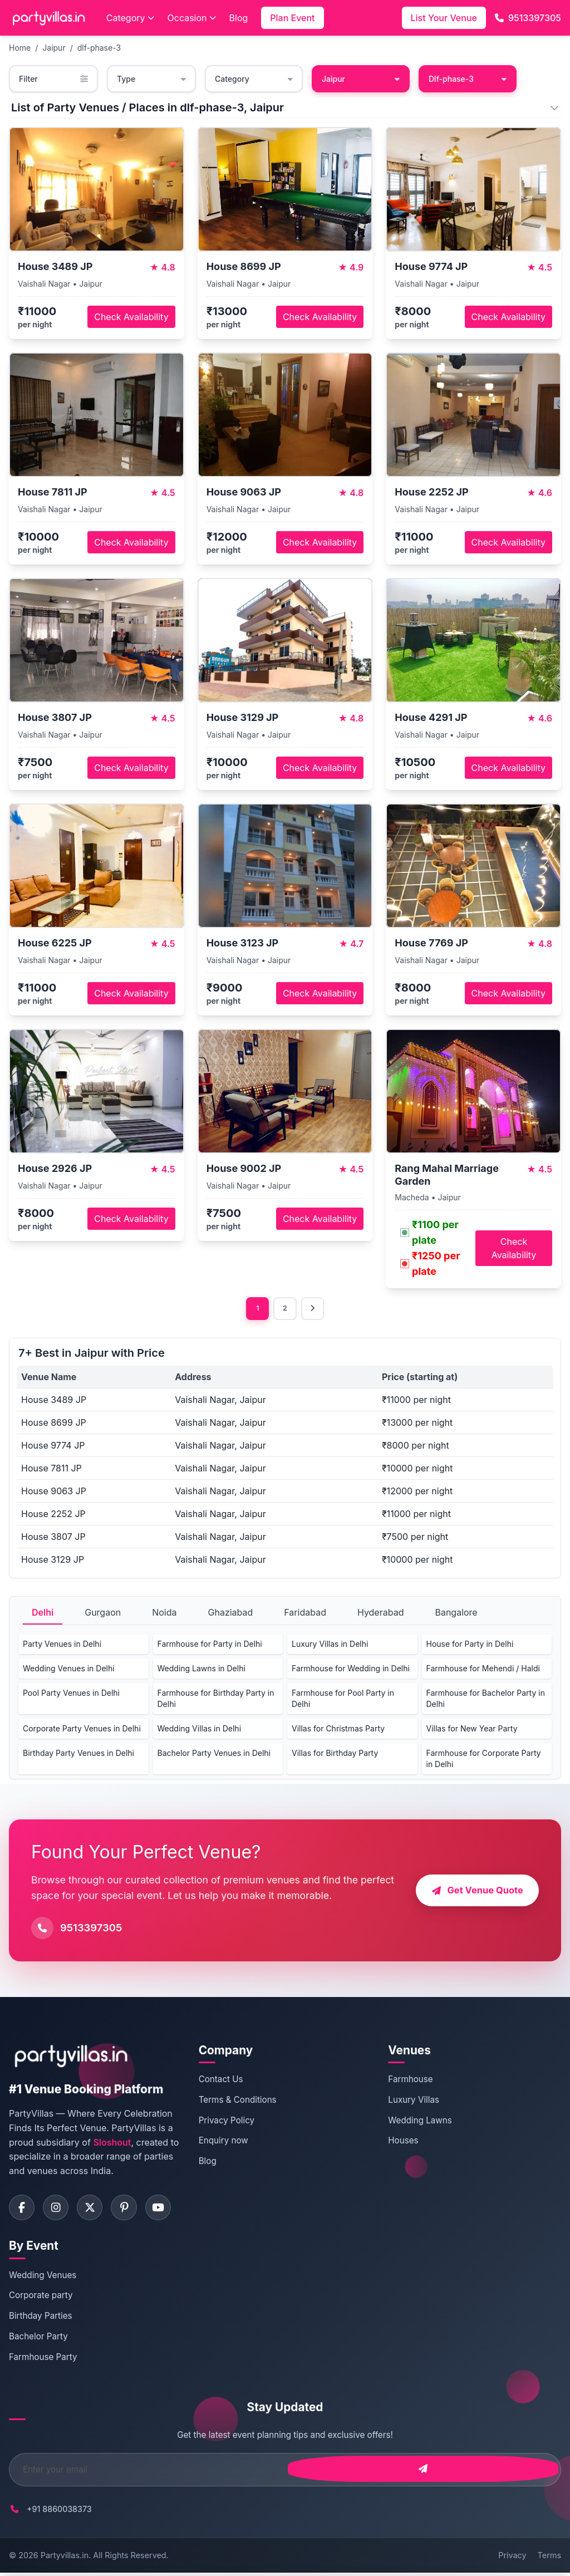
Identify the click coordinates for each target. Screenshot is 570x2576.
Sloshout (112, 2143)
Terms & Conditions (238, 2101)
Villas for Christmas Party (338, 1730)
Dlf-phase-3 (468, 79)
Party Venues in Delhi (62, 1645)
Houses (403, 2142)
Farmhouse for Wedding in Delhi (351, 1670)
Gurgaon (103, 1614)
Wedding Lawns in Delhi (201, 1670)
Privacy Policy (226, 2121)
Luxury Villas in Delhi (330, 1645)
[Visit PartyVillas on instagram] (59, 2210)
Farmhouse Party (43, 2361)
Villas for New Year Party (472, 1730)
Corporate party (41, 2299)
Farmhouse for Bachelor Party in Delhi (485, 1700)
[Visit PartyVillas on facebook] (23, 2210)
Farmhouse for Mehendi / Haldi (483, 1670)
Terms (549, 2559)
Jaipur (53, 47)
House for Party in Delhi (470, 1645)
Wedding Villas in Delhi (200, 1730)
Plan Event (292, 17)
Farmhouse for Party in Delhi (210, 1645)
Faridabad (305, 1614)
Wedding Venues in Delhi (69, 1670)
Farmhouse (410, 2080)
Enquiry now (223, 2142)
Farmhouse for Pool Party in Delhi (343, 1700)
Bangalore (456, 1614)
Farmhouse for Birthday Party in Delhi (216, 1700)
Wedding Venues (42, 2278)
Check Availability (131, 316)
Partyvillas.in (65, 2559)
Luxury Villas (413, 2101)
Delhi (42, 1614)
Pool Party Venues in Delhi (71, 1694)
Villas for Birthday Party (335, 1754)
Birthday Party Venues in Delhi (78, 1754)
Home (20, 47)
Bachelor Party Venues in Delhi (214, 1754)
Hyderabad (380, 1614)
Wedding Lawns (419, 2121)
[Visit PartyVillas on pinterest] (131, 2210)
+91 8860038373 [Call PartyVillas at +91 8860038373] (59, 2513)
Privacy (512, 2559)
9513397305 (528, 17)
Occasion (192, 17)
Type (151, 79)
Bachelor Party (38, 2340)
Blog (238, 17)
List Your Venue (444, 17)
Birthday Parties (40, 2319)
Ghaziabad (230, 1614)
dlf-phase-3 (99, 47)
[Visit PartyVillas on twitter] (95, 2210)
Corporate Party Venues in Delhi (82, 1730)
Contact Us (221, 2080)
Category (130, 17)
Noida (164, 1614)
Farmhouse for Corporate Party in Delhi (483, 1760)
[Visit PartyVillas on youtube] (167, 2210)
